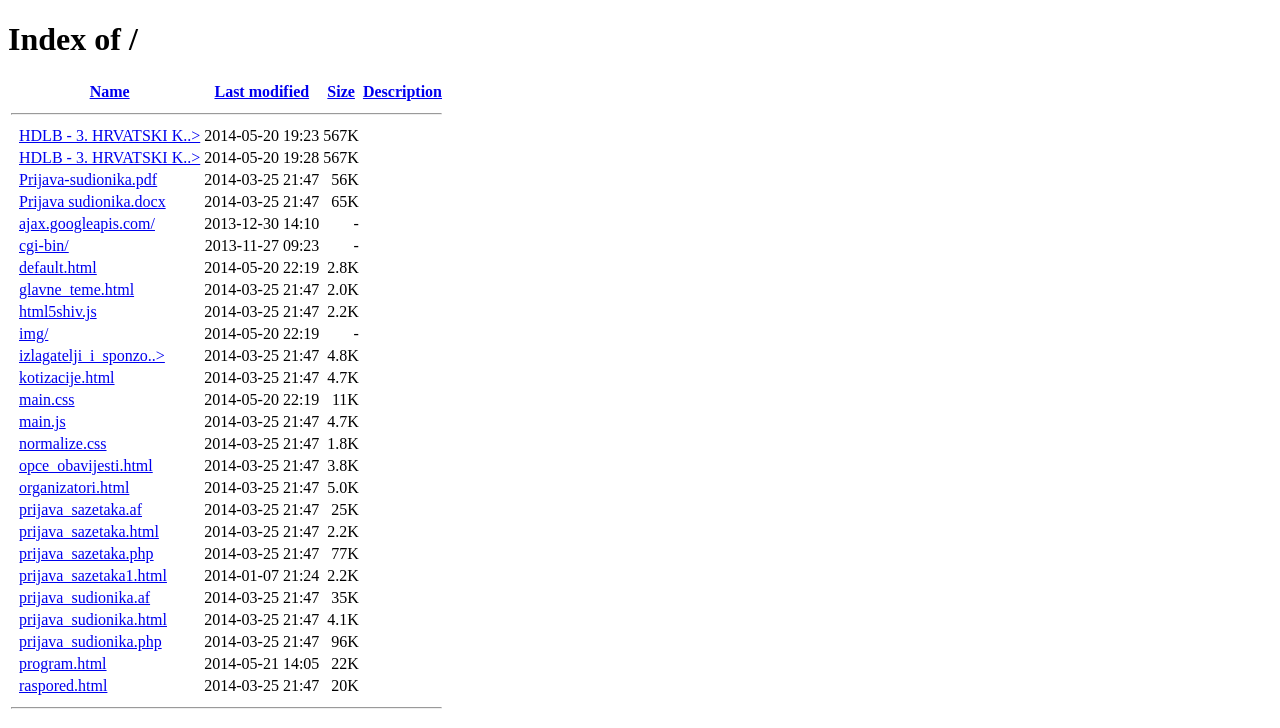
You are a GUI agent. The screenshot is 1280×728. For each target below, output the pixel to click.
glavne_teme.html (76, 289)
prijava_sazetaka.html (89, 531)
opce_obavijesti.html (86, 465)
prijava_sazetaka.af (80, 509)
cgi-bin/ (44, 245)
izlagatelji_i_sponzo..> (92, 355)
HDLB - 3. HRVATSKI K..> (109, 135)
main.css (47, 399)
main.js (42, 421)
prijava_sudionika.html (93, 619)
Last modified (261, 91)
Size (341, 91)
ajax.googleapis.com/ (87, 223)
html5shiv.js (58, 311)
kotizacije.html (67, 377)
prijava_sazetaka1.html (93, 575)
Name (110, 91)
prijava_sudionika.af (84, 597)
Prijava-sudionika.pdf (88, 179)
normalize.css (63, 443)
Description (402, 91)
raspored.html (63, 685)
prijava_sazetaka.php (86, 553)
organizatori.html (74, 487)
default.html (58, 267)
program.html (63, 663)
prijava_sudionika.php (90, 641)
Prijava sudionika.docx (92, 201)
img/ (33, 333)
